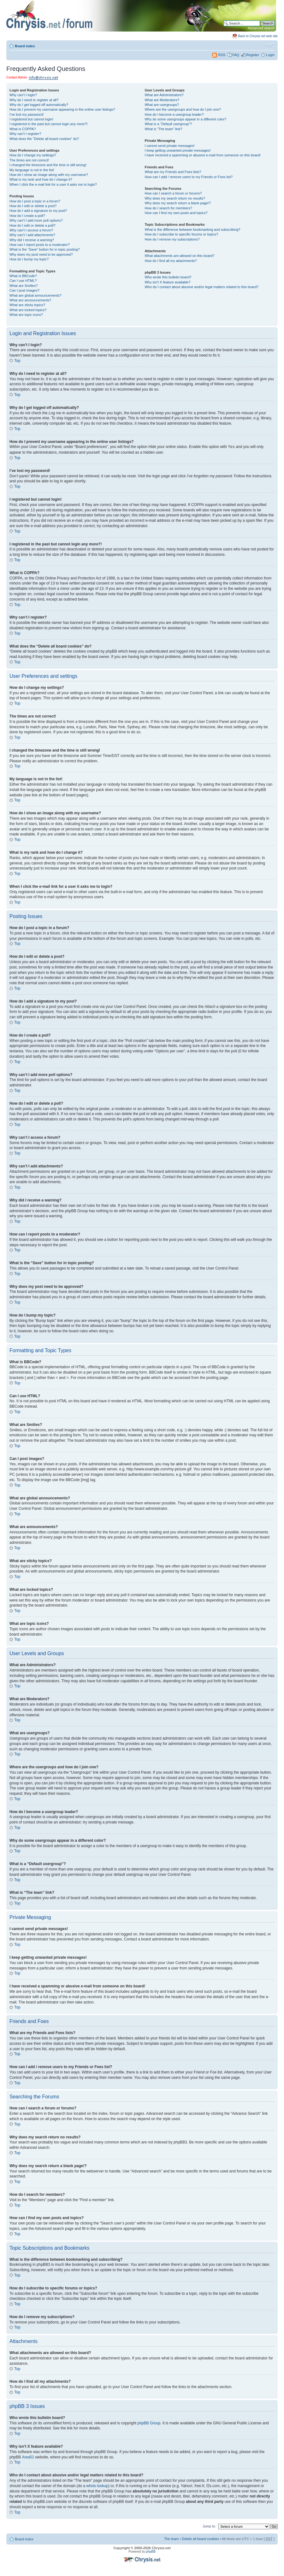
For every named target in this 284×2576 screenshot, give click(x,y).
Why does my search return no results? (175, 198)
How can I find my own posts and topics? (176, 213)
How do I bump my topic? (29, 259)
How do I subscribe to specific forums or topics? (181, 234)
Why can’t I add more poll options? (36, 220)
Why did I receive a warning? (31, 240)
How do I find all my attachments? (171, 261)
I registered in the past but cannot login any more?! (48, 124)
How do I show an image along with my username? (48, 175)
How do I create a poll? (27, 216)
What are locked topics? (27, 310)
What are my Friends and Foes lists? (173, 172)
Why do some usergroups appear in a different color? (185, 119)
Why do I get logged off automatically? (38, 105)
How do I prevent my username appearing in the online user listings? (62, 109)
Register (252, 55)
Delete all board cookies (200, 2538)
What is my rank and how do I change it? (40, 179)
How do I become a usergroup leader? (174, 114)
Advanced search (261, 28)
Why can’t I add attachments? (32, 235)
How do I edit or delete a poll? (32, 225)
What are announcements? (30, 300)
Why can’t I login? (23, 95)
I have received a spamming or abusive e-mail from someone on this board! (202, 155)
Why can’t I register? (25, 134)
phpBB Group (149, 2423)
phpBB (151, 2551)
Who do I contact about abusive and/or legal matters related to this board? (201, 287)
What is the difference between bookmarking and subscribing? (192, 229)
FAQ (235, 55)
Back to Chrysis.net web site (258, 36)
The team (171, 2538)
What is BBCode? (23, 276)
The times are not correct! (29, 160)
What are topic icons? (26, 315)
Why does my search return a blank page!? (178, 203)
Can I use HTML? (23, 280)
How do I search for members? (168, 208)
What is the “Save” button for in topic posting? (44, 249)
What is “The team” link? (163, 129)
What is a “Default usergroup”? (168, 124)
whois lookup (97, 2485)
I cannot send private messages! (169, 146)
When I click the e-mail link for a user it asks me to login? (53, 184)
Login (270, 55)
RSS (218, 55)
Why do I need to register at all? (33, 100)
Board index (25, 46)
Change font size (270, 45)
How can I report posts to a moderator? (39, 245)
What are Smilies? (23, 286)
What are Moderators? (162, 100)
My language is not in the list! (31, 170)
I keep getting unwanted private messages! (177, 150)
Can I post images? (24, 290)
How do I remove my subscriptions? (172, 239)
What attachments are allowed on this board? (179, 256)
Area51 (28, 2457)
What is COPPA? (22, 129)
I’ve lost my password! (26, 114)
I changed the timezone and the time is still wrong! (47, 165)
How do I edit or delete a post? (32, 206)
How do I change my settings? (32, 155)
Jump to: (209, 2526)
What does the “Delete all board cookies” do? (44, 139)
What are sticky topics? (27, 305)
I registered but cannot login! (31, 119)
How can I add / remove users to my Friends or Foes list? (189, 177)
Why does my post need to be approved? (41, 254)
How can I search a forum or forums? (173, 193)
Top (17, 360)
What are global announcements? (35, 295)
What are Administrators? (164, 95)
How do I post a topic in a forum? (34, 201)
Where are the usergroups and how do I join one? (183, 109)
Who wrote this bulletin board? (168, 277)
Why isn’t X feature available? (167, 282)
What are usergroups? (162, 105)
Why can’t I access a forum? (31, 230)
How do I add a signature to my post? (38, 210)
